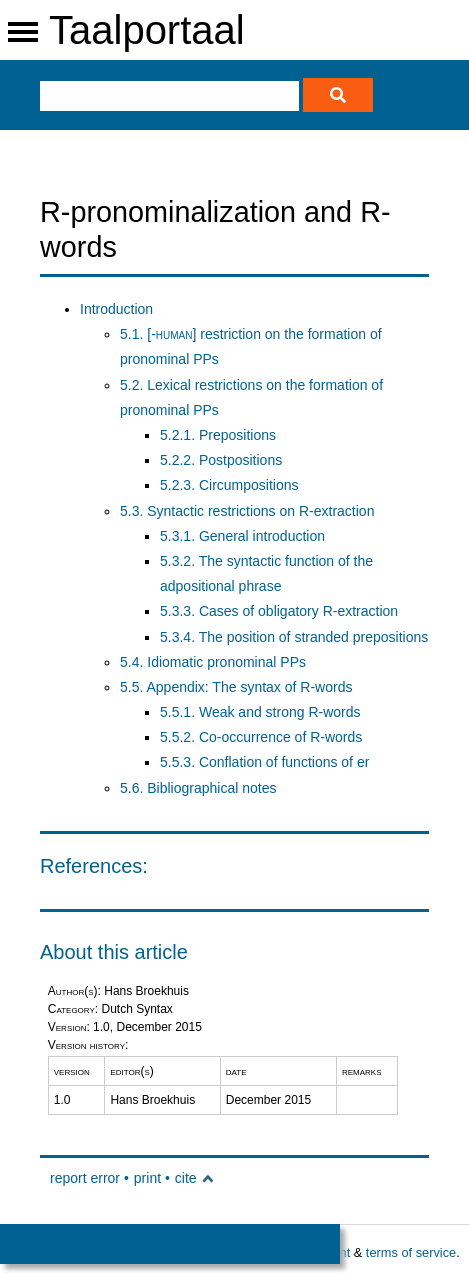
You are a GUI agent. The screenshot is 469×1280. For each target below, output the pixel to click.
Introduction (116, 309)
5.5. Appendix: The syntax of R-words (236, 687)
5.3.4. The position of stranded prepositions (294, 637)
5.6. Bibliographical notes (198, 788)
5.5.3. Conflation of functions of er (264, 762)
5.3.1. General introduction (242, 536)
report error (85, 1178)
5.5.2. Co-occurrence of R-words (261, 737)
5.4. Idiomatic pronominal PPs (213, 662)
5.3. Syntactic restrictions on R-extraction (247, 511)
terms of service (411, 1252)
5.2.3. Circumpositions (229, 485)
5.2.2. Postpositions (221, 460)
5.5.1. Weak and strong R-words (260, 712)
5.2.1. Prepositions (218, 435)
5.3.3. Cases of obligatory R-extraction (279, 611)
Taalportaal (147, 30)
